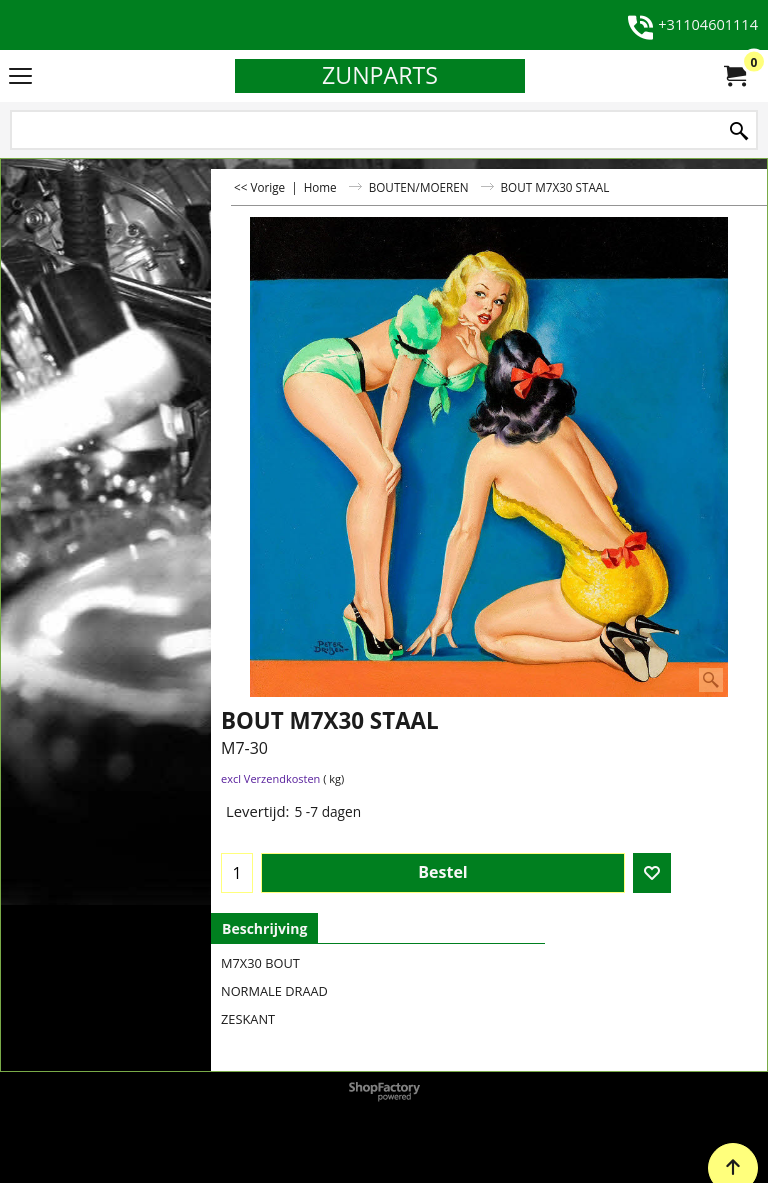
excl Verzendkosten (270, 778)
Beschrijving (264, 928)
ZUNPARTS (380, 75)
